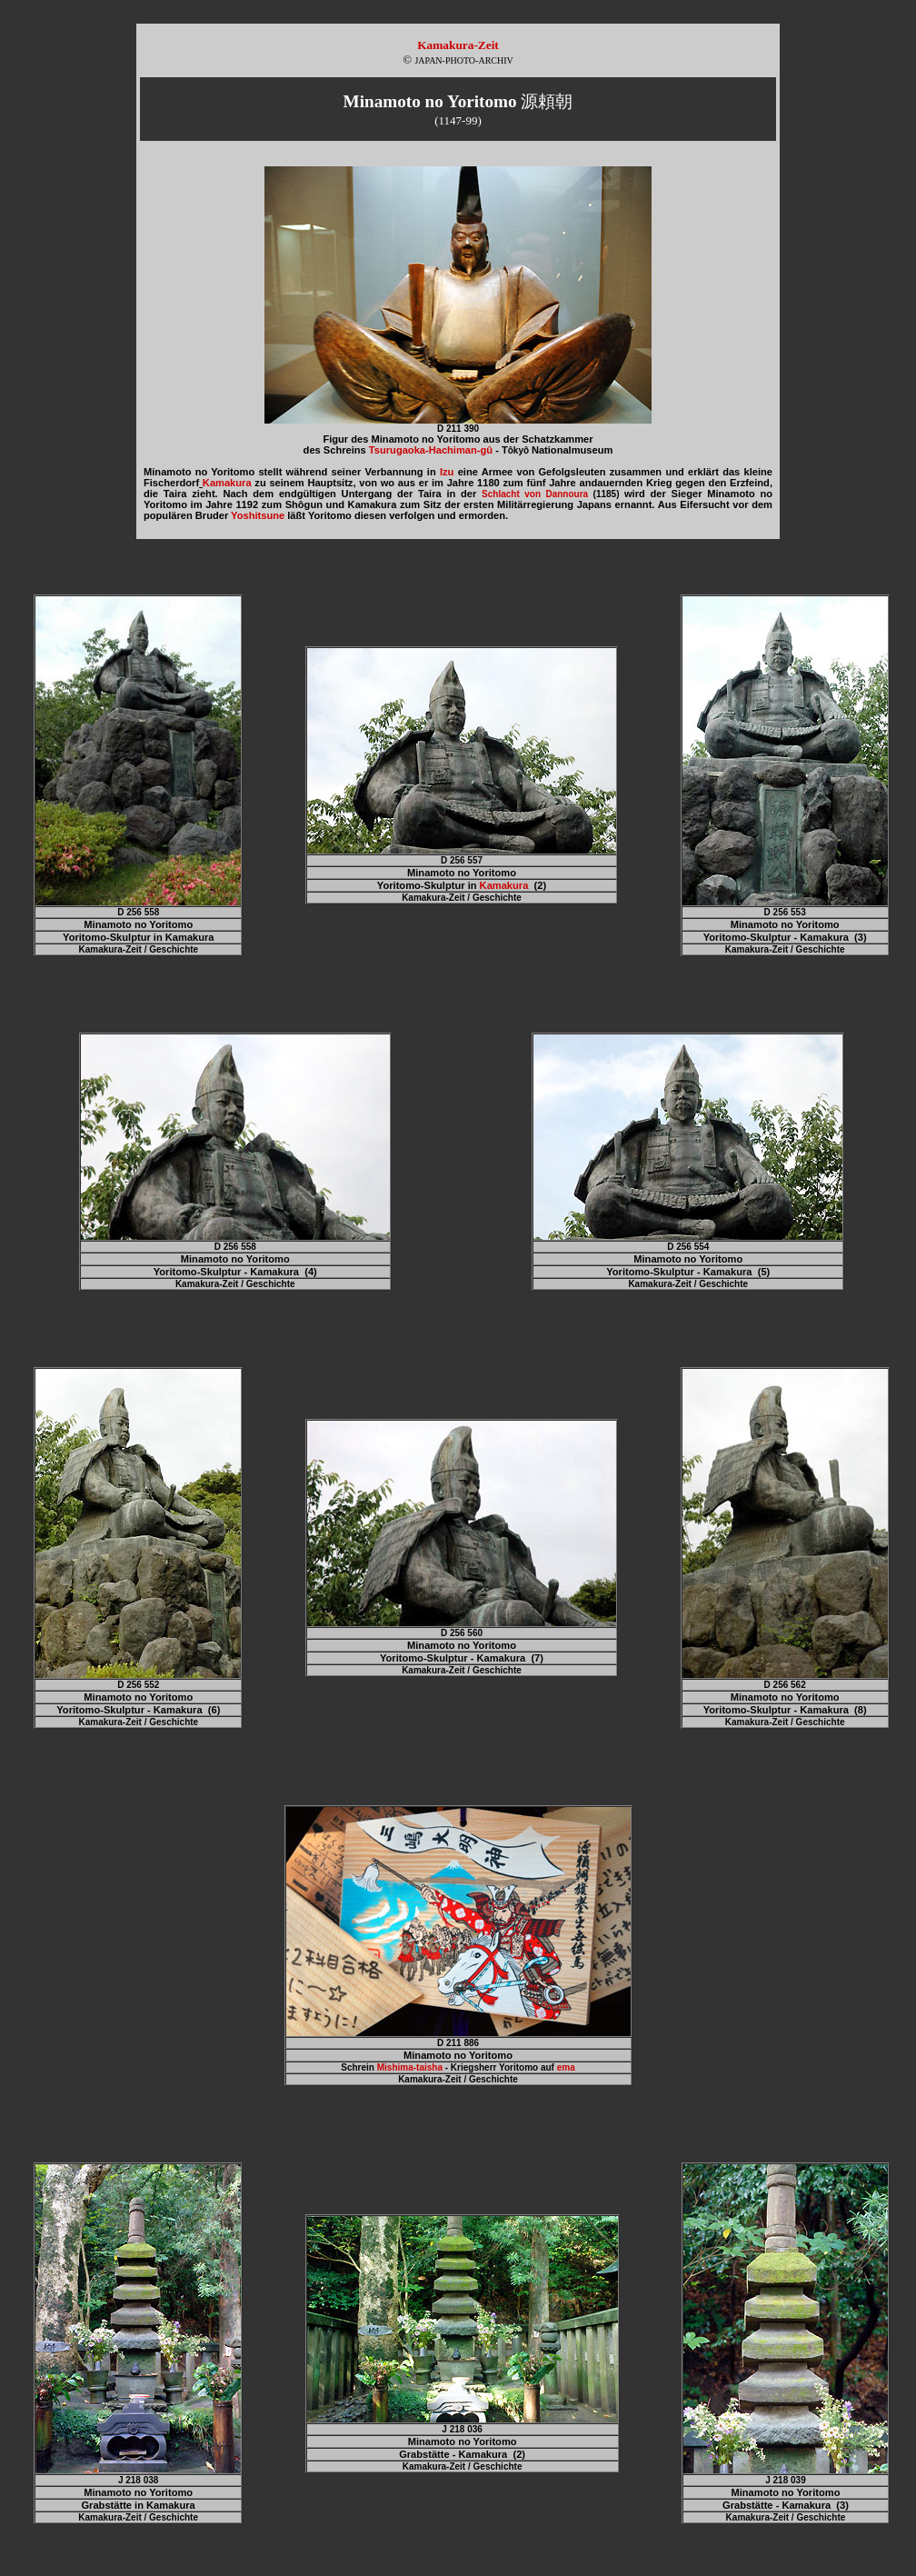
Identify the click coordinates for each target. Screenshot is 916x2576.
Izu (446, 471)
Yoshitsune (257, 515)
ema (566, 2067)
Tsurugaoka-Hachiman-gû (431, 449)
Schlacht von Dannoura (535, 494)
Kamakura (227, 482)
